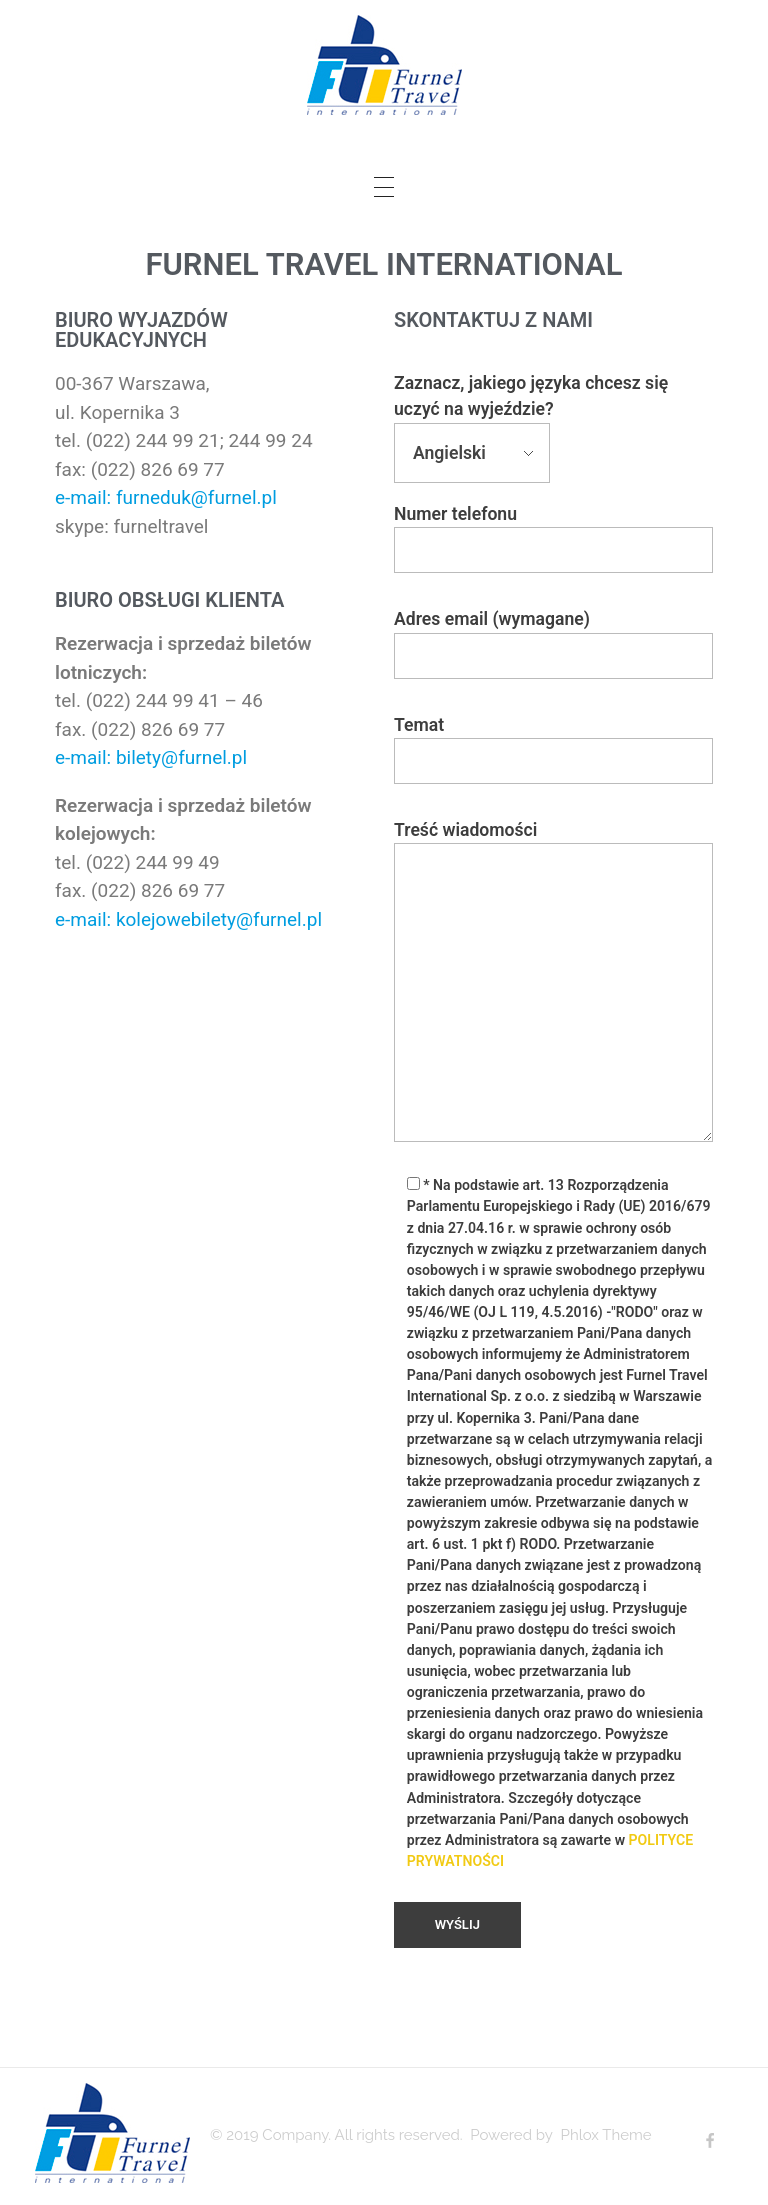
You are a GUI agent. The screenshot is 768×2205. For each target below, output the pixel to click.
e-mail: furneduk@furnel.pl (166, 497)
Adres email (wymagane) (553, 643)
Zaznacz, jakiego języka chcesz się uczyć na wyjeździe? (531, 418)
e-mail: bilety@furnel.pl (151, 757)
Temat (553, 749)
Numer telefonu (553, 538)
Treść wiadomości (553, 981)
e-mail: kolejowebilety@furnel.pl (188, 919)
